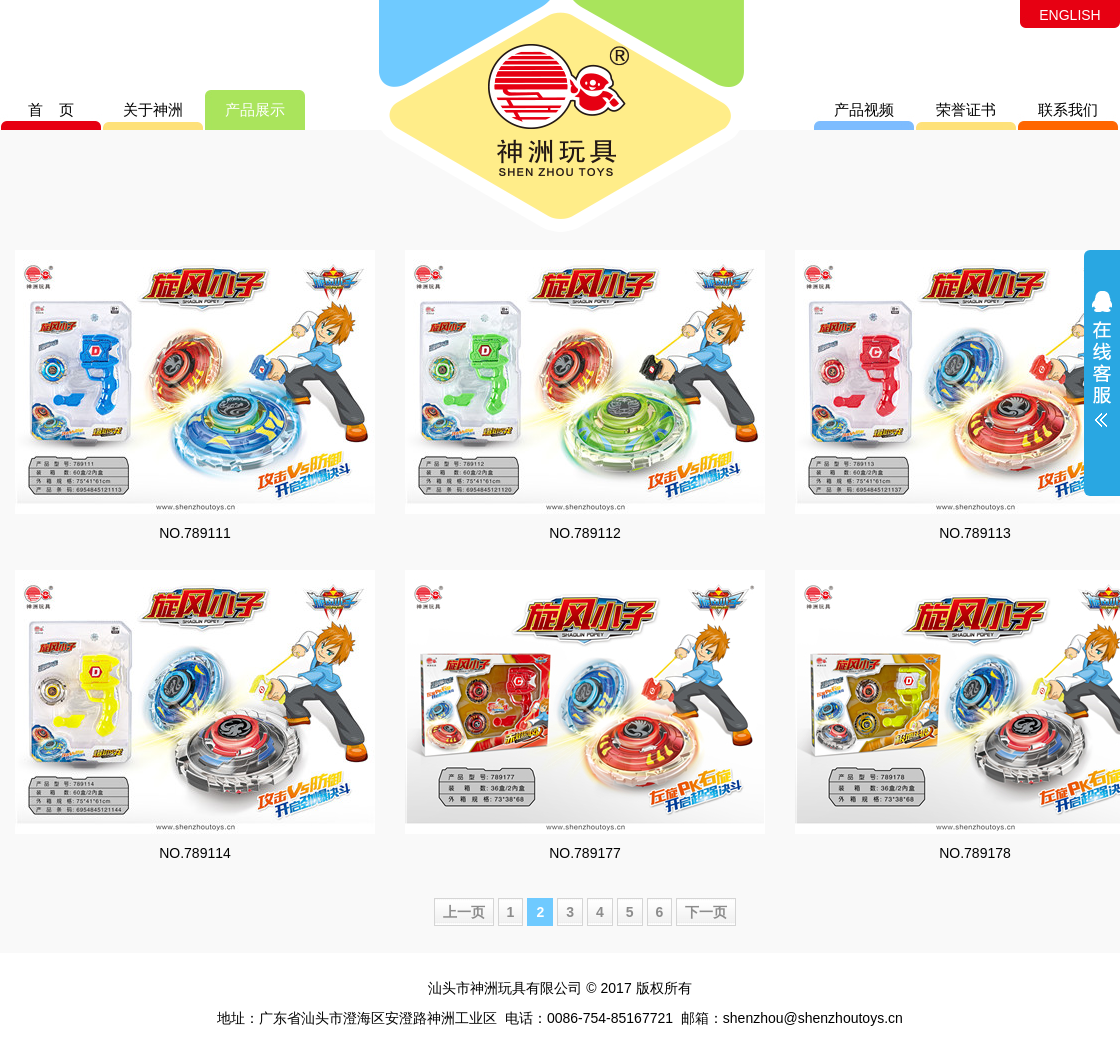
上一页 (464, 912)
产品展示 (255, 109)
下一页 (706, 912)
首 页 (51, 109)
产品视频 (864, 109)
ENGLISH (1069, 15)
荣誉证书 (966, 109)
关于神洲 (153, 109)
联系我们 (1068, 109)
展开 (1102, 372)
